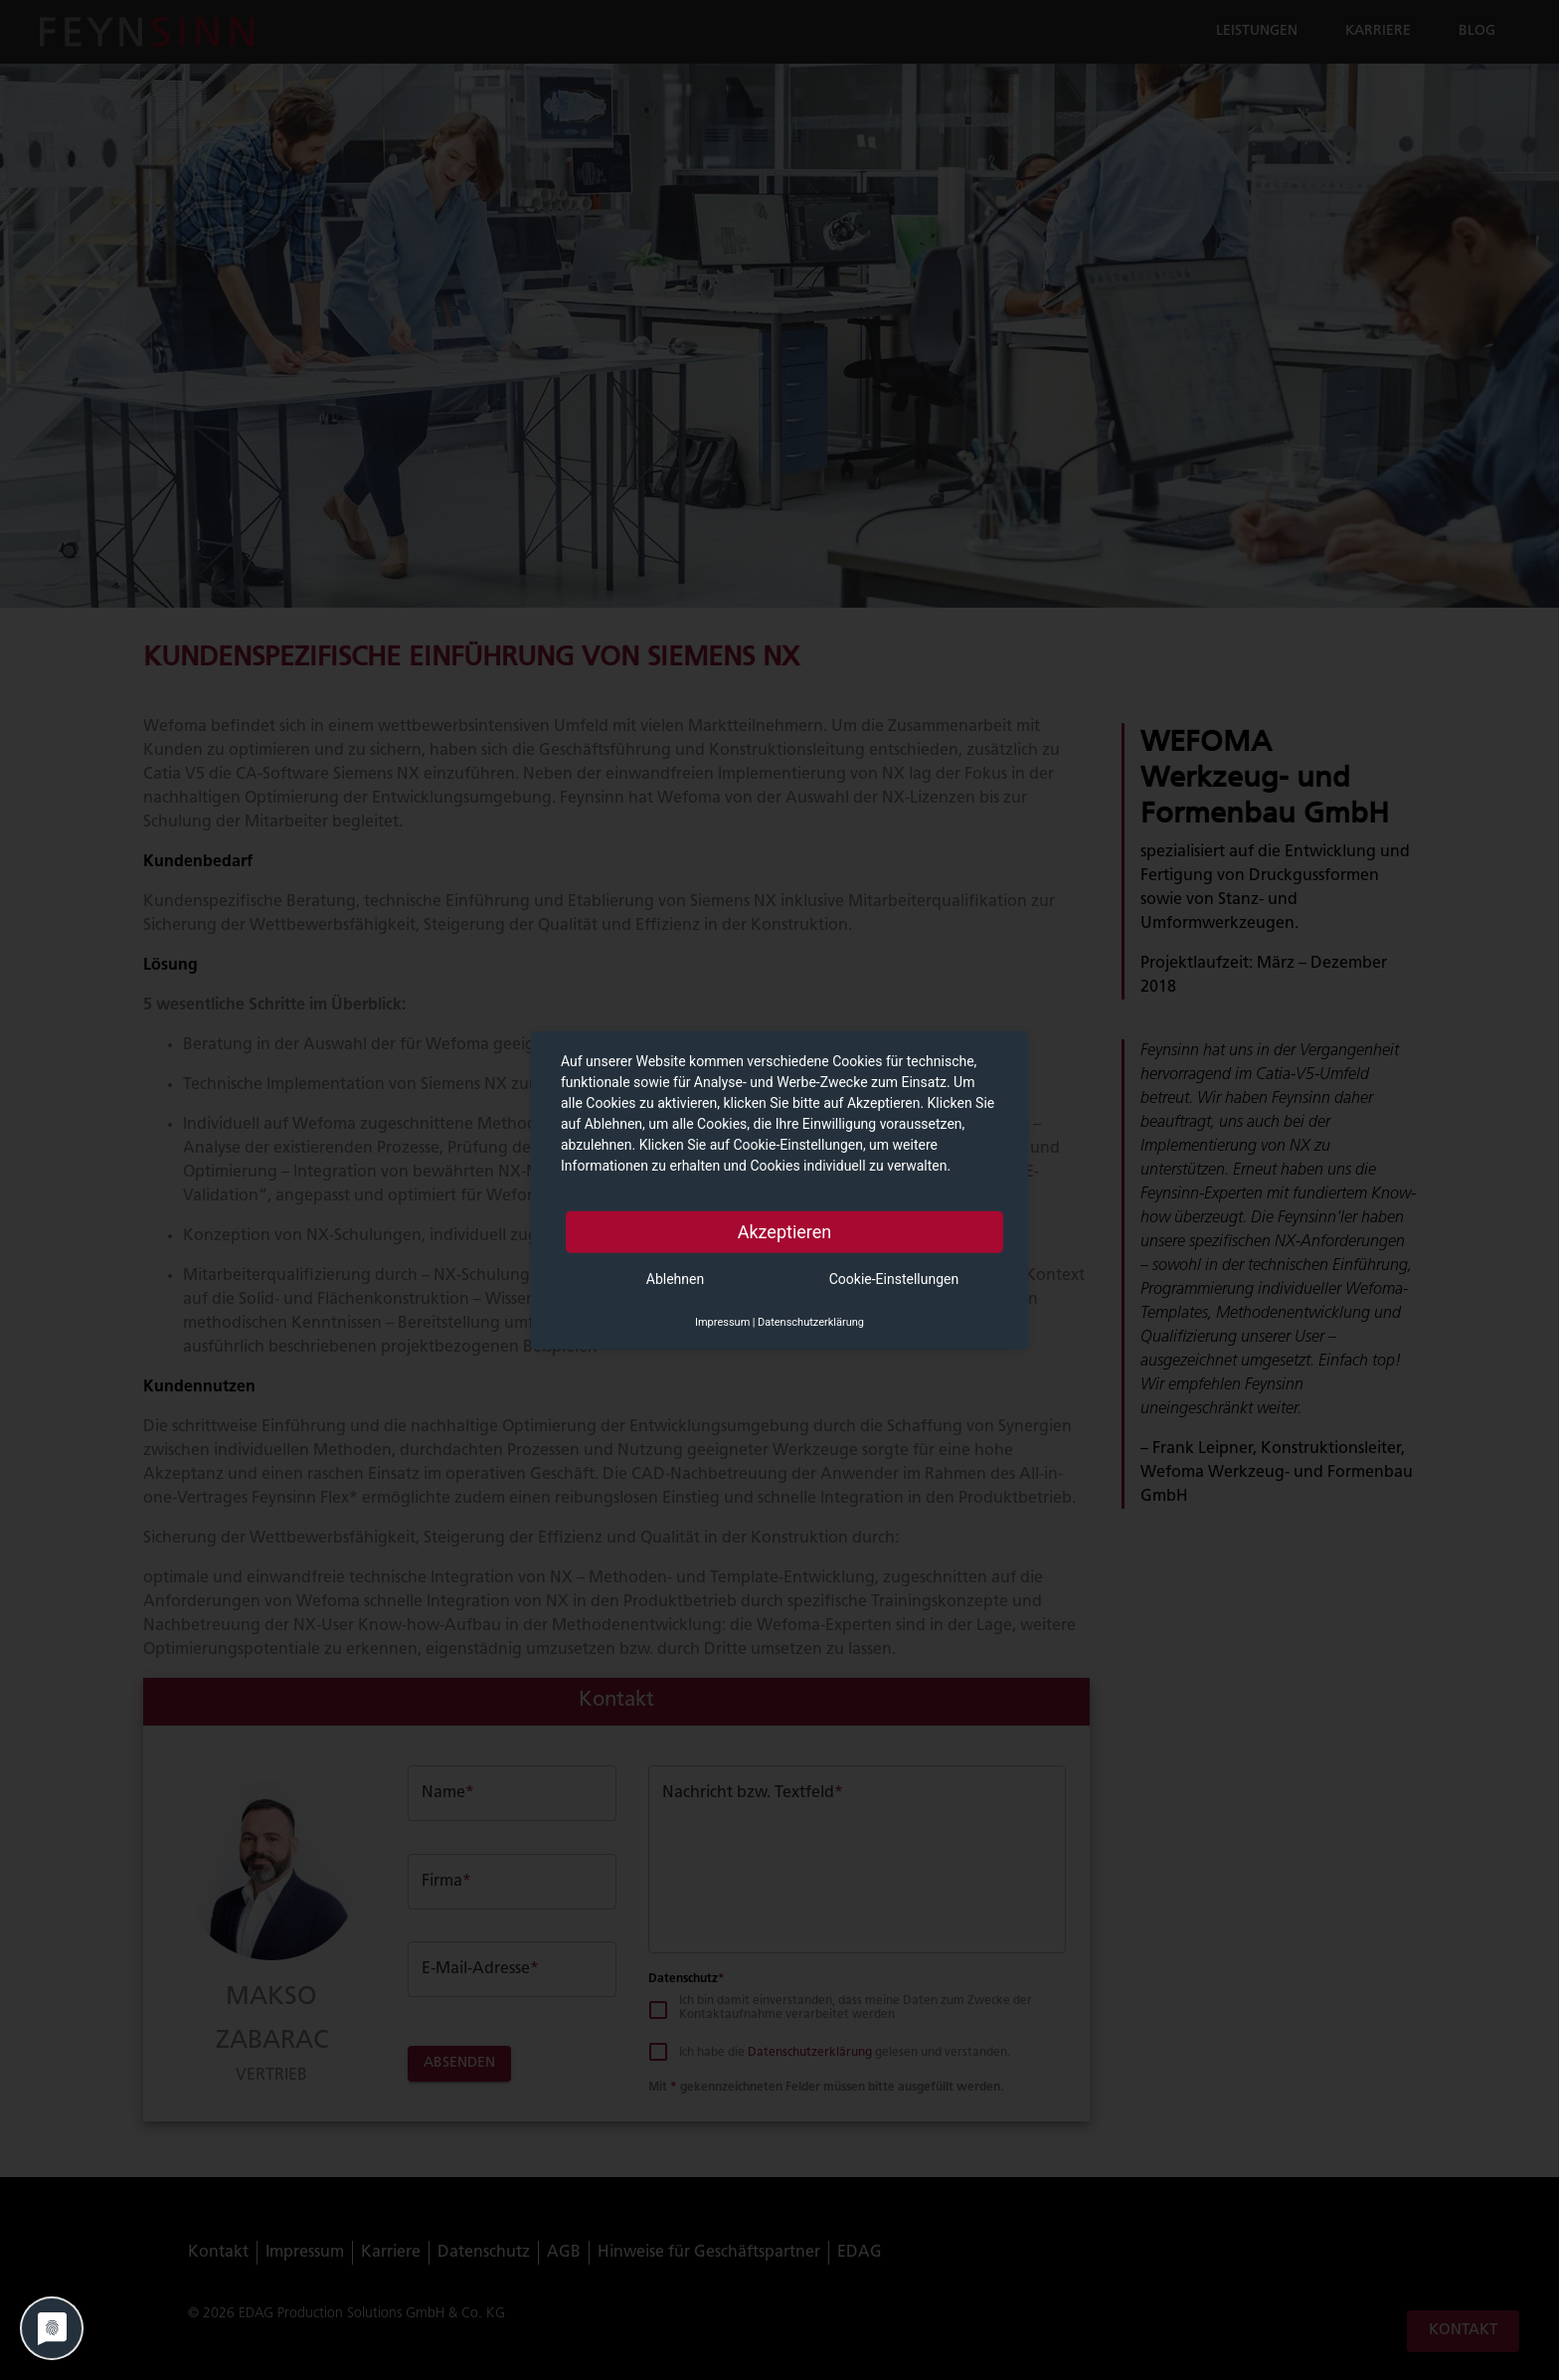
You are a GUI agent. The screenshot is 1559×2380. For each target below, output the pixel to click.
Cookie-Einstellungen (893, 1278)
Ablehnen (675, 1278)
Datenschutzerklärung (811, 1321)
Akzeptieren (785, 1230)
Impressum (722, 1321)
